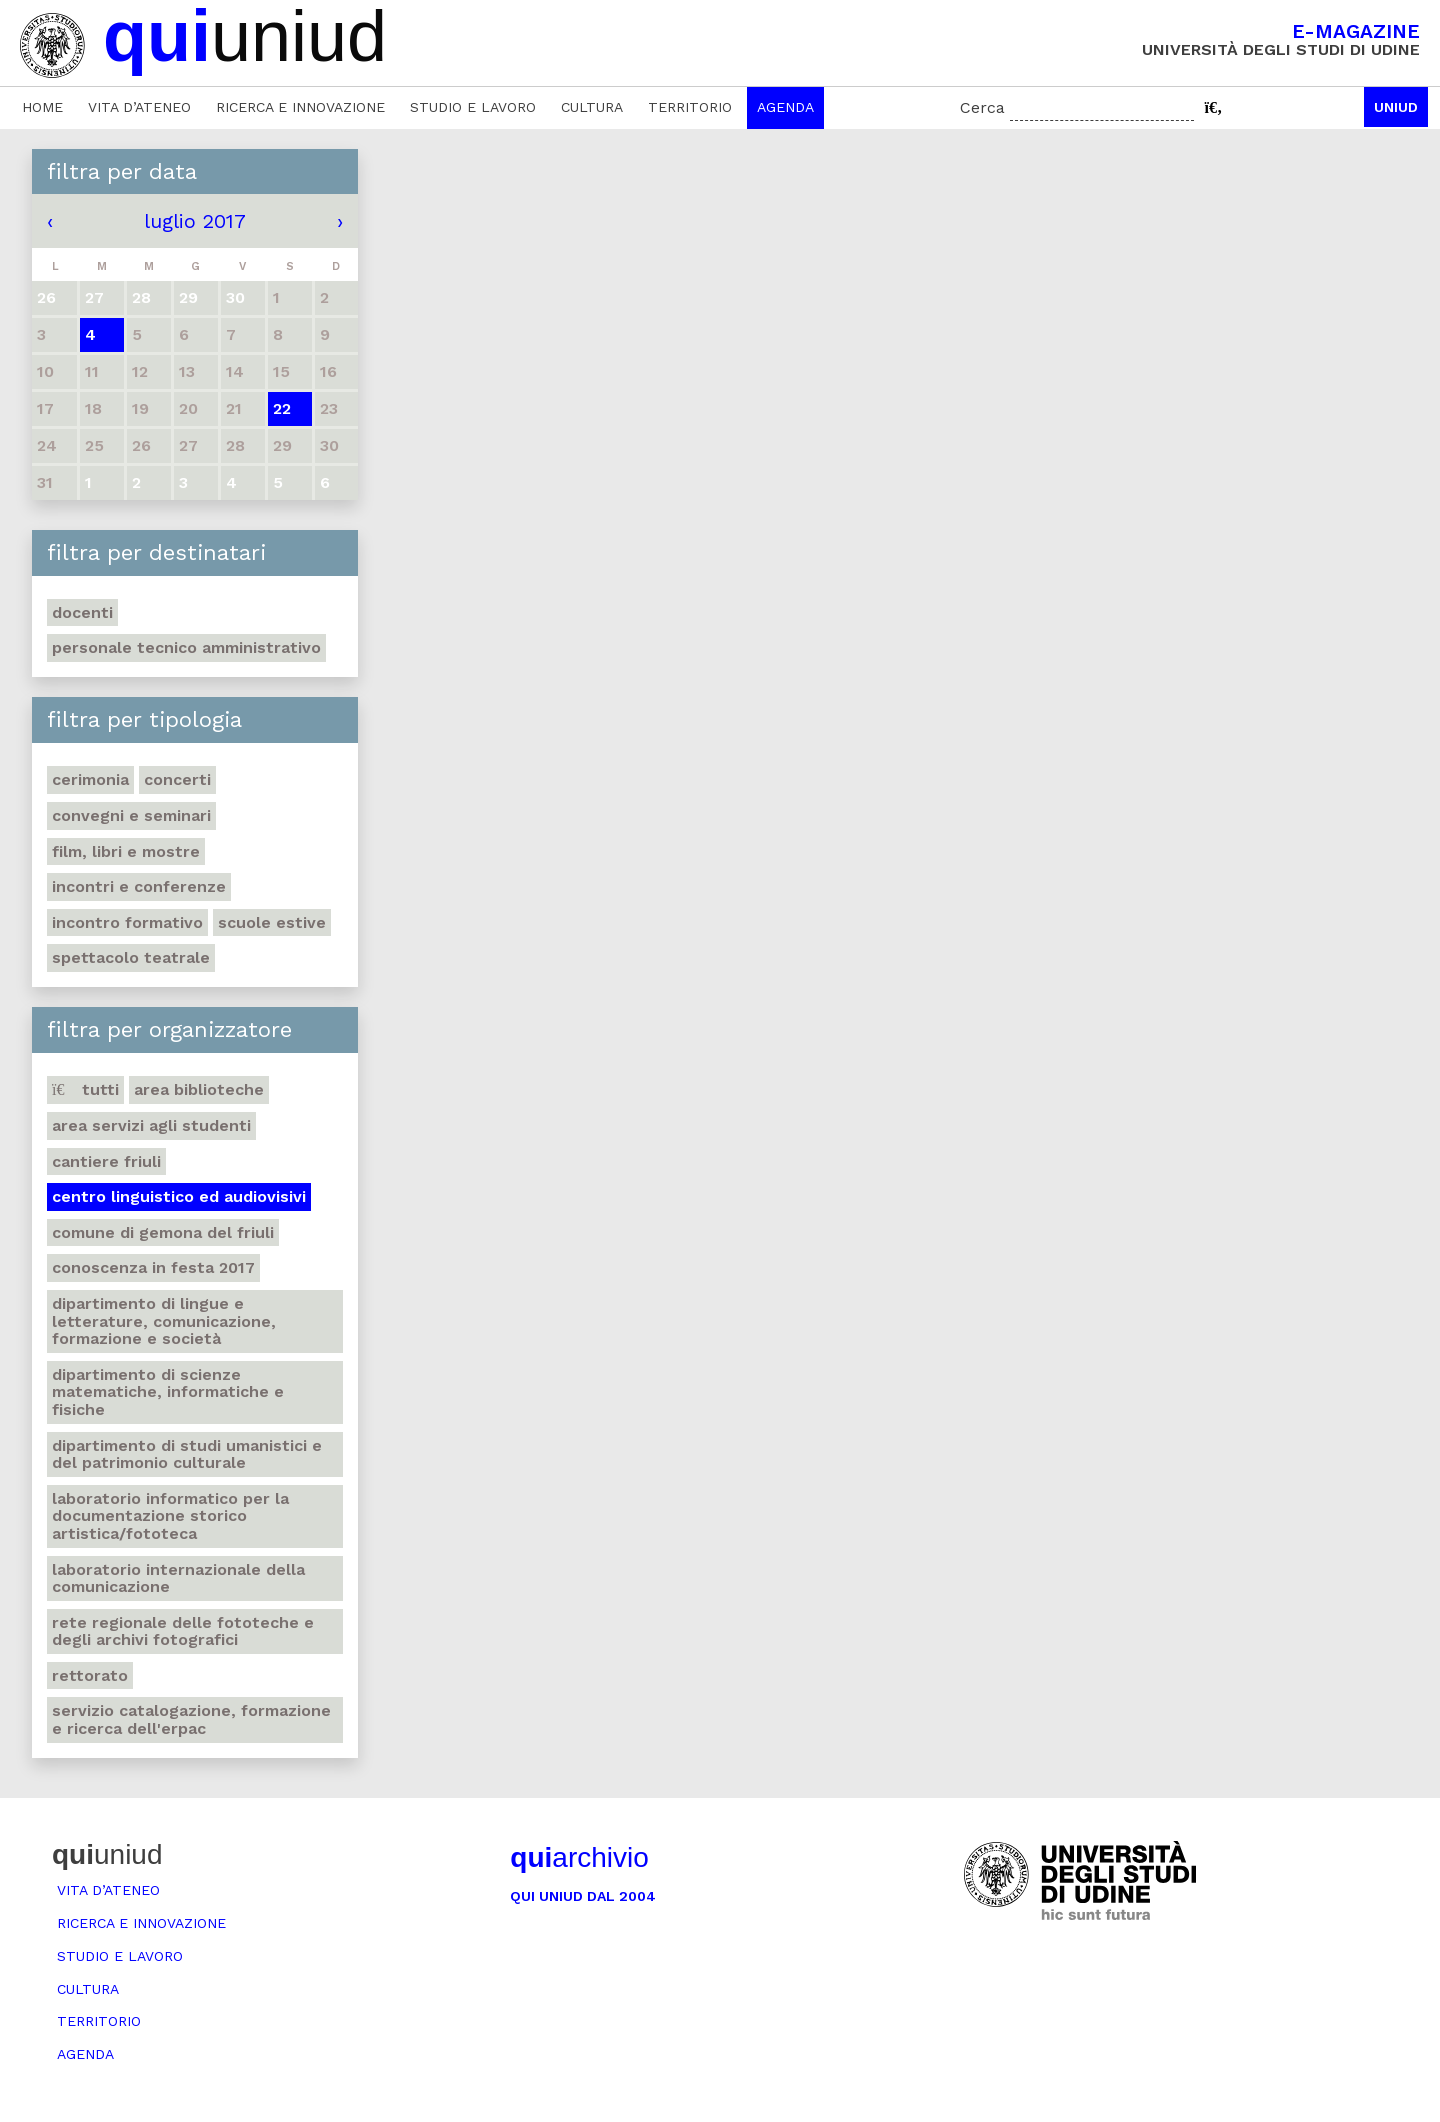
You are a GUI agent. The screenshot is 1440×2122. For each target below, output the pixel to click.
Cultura (592, 107)
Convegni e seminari (131, 815)
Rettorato (90, 1675)
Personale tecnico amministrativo (186, 647)
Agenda (785, 107)
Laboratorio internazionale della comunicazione (178, 1578)
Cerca (982, 107)
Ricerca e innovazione (300, 107)
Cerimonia (90, 779)
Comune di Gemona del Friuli (163, 1232)
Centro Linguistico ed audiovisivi (179, 1196)
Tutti (85, 1089)
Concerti (177, 779)
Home (42, 107)
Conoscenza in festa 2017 (153, 1267)
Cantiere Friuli (106, 1161)
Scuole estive (272, 922)
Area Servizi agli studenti (151, 1125)
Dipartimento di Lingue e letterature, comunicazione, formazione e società (164, 1321)
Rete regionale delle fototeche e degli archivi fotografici (183, 1631)
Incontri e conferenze (139, 886)
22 (282, 408)
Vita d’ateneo (139, 107)
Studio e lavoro (473, 107)
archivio (579, 1857)
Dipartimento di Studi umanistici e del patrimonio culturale (187, 1454)
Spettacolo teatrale (131, 957)
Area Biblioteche (199, 1089)
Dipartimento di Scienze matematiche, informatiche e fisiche (168, 1392)
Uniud (1396, 107)
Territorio (690, 107)
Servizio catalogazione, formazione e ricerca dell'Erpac (191, 1719)
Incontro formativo (127, 922)
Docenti (82, 612)
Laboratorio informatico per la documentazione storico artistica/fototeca (170, 1516)
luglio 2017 (195, 221)
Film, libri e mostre (126, 851)
